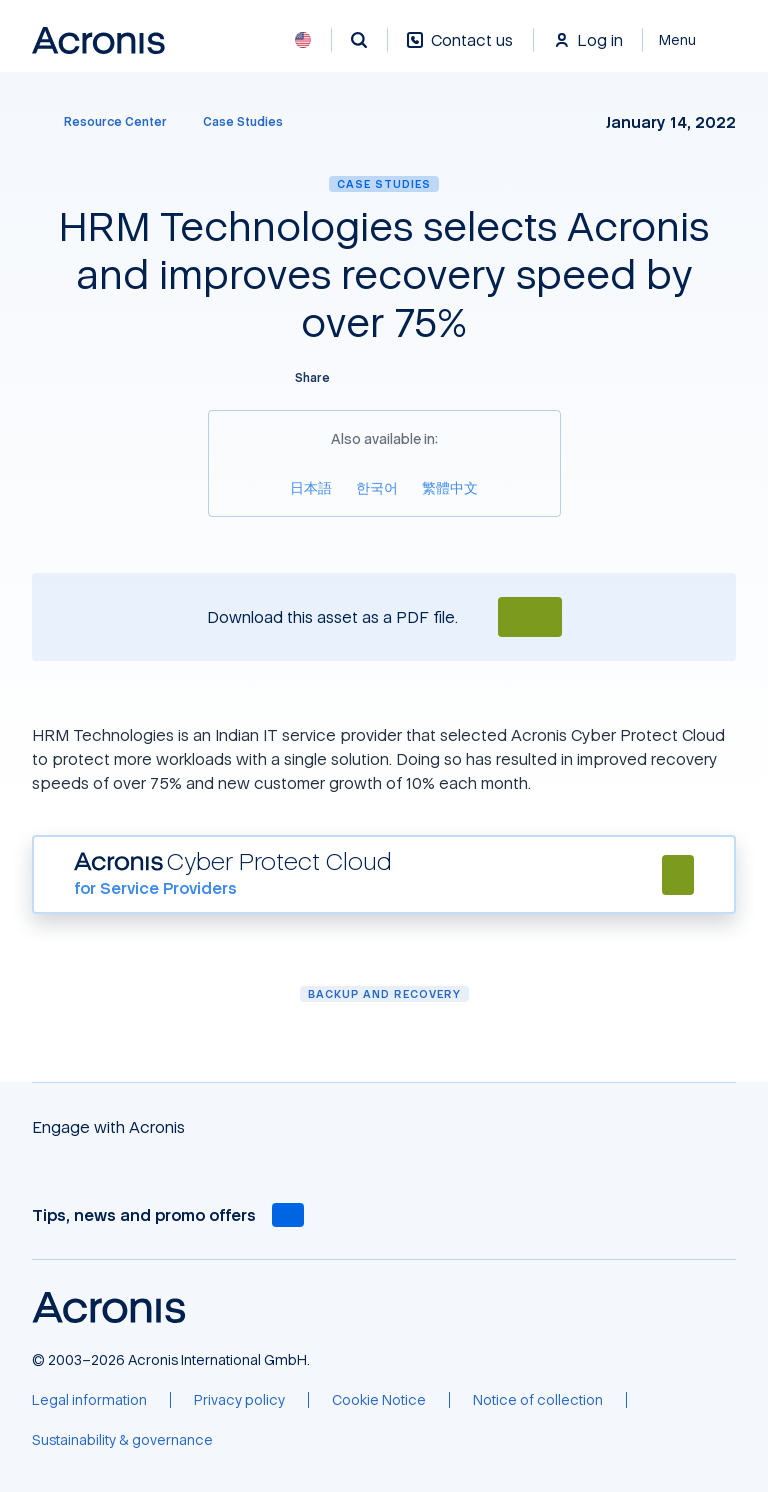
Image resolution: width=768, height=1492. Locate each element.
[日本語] (311, 487)
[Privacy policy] (239, 1400)
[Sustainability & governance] (122, 1440)
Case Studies (384, 183)
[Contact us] (460, 50)
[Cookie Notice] (379, 1400)
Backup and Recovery (384, 993)
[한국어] (377, 487)
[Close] (689, 40)
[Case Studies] (243, 122)
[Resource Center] (103, 122)
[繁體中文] (450, 487)
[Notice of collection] (538, 1400)
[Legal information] (89, 1400)
